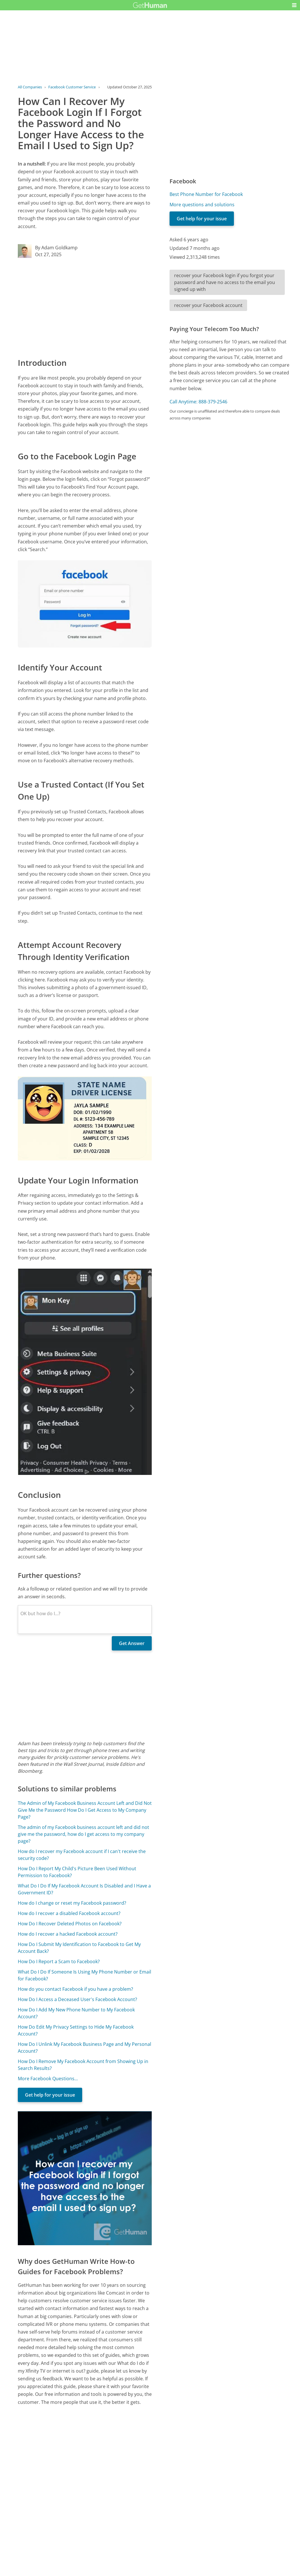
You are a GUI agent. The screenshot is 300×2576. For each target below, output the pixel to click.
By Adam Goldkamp (56, 247)
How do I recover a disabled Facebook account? (69, 1913)
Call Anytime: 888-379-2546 (198, 401)
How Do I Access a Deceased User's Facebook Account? (77, 1999)
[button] (294, 5)
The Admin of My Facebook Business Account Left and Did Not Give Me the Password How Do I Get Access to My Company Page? (85, 1810)
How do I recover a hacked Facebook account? (68, 1934)
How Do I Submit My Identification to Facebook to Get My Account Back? (79, 1947)
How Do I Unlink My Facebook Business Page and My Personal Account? (84, 2047)
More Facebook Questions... (48, 2078)
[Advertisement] (85, 307)
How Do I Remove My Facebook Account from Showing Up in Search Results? (83, 2064)
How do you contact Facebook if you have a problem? (75, 1989)
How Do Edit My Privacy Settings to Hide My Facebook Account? (76, 2030)
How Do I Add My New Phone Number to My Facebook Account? (76, 2013)
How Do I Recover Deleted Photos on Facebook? (70, 1923)
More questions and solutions (202, 204)
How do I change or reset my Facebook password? (72, 1903)
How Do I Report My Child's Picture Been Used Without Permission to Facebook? (77, 1872)
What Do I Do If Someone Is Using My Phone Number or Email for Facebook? (84, 1975)
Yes (161, 2538)
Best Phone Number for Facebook (206, 194)
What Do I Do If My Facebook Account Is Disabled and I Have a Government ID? (84, 1889)
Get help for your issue (50, 2095)
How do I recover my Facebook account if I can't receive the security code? (82, 1854)
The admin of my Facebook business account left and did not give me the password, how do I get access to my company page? (83, 1834)
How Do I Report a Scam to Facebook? (59, 1961)
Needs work (183, 2538)
